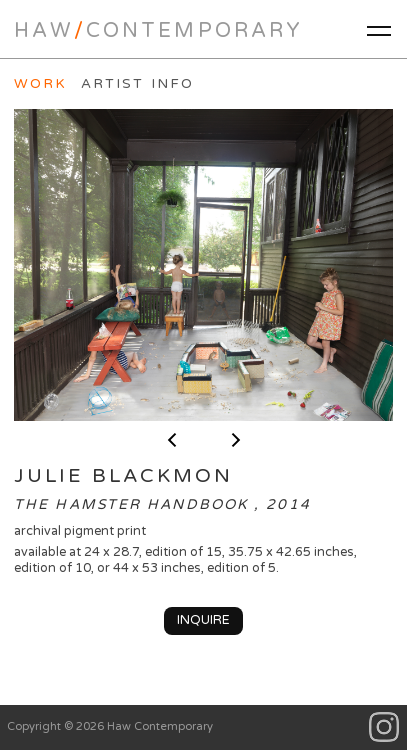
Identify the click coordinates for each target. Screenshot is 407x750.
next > (236, 440)
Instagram (384, 727)
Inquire (203, 620)
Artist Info (137, 84)
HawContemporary (158, 30)
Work (40, 84)
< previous (172, 440)
